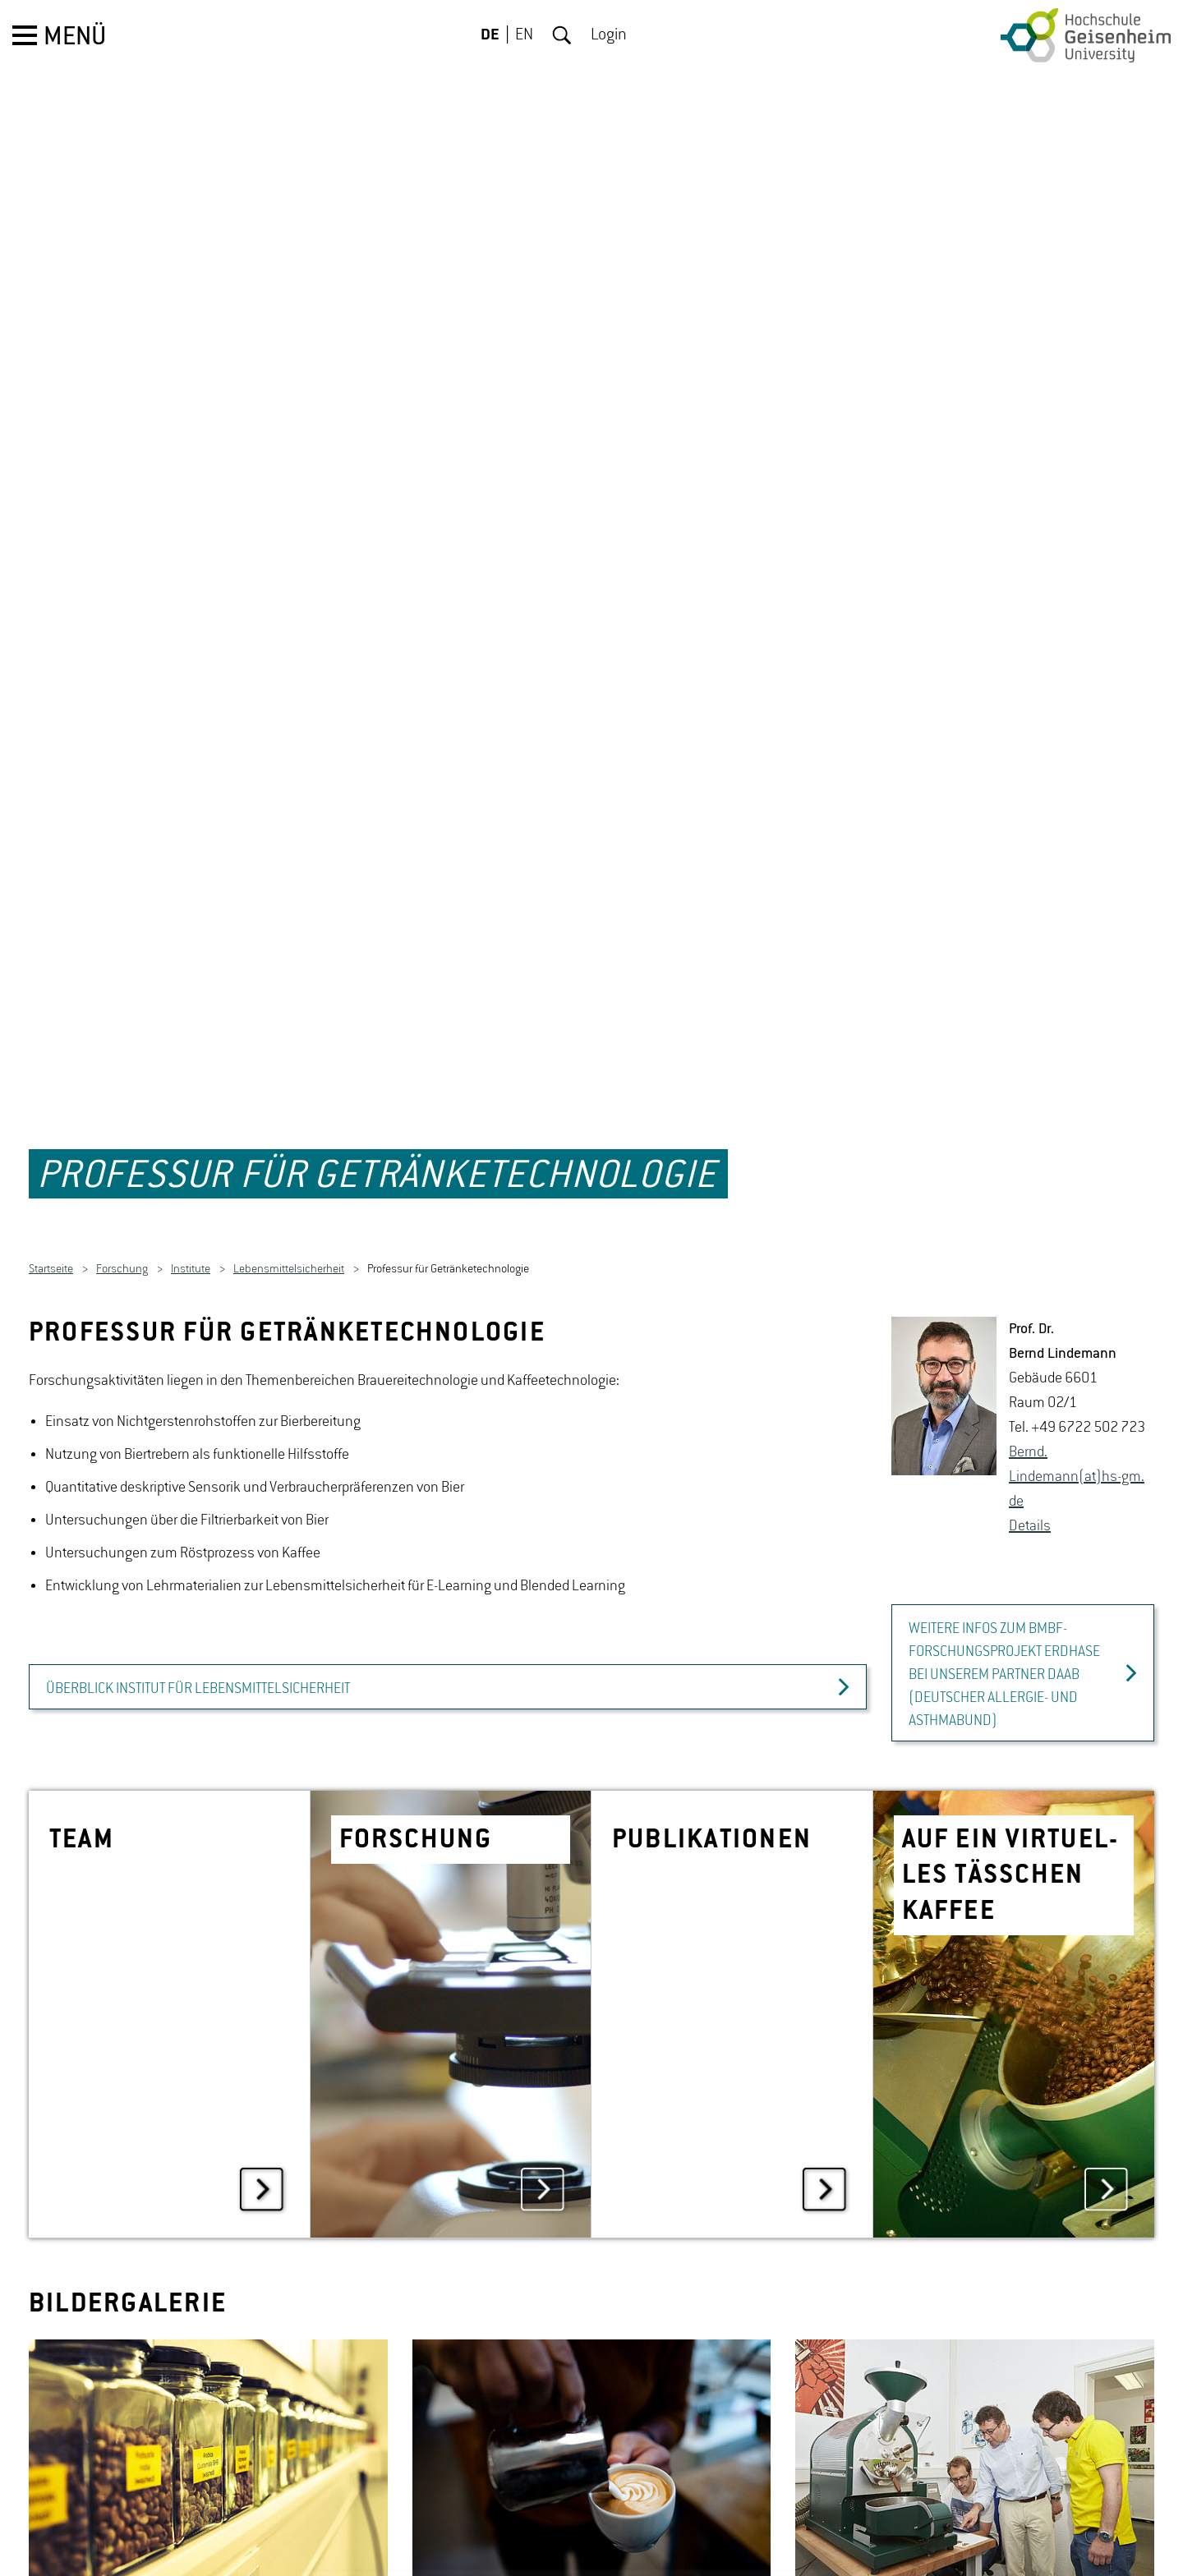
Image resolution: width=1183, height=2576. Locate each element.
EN (524, 35)
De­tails (1030, 1455)
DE (490, 35)
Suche (562, 35)
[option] (208, 2389)
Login (609, 35)
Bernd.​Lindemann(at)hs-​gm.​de (1076, 1406)
